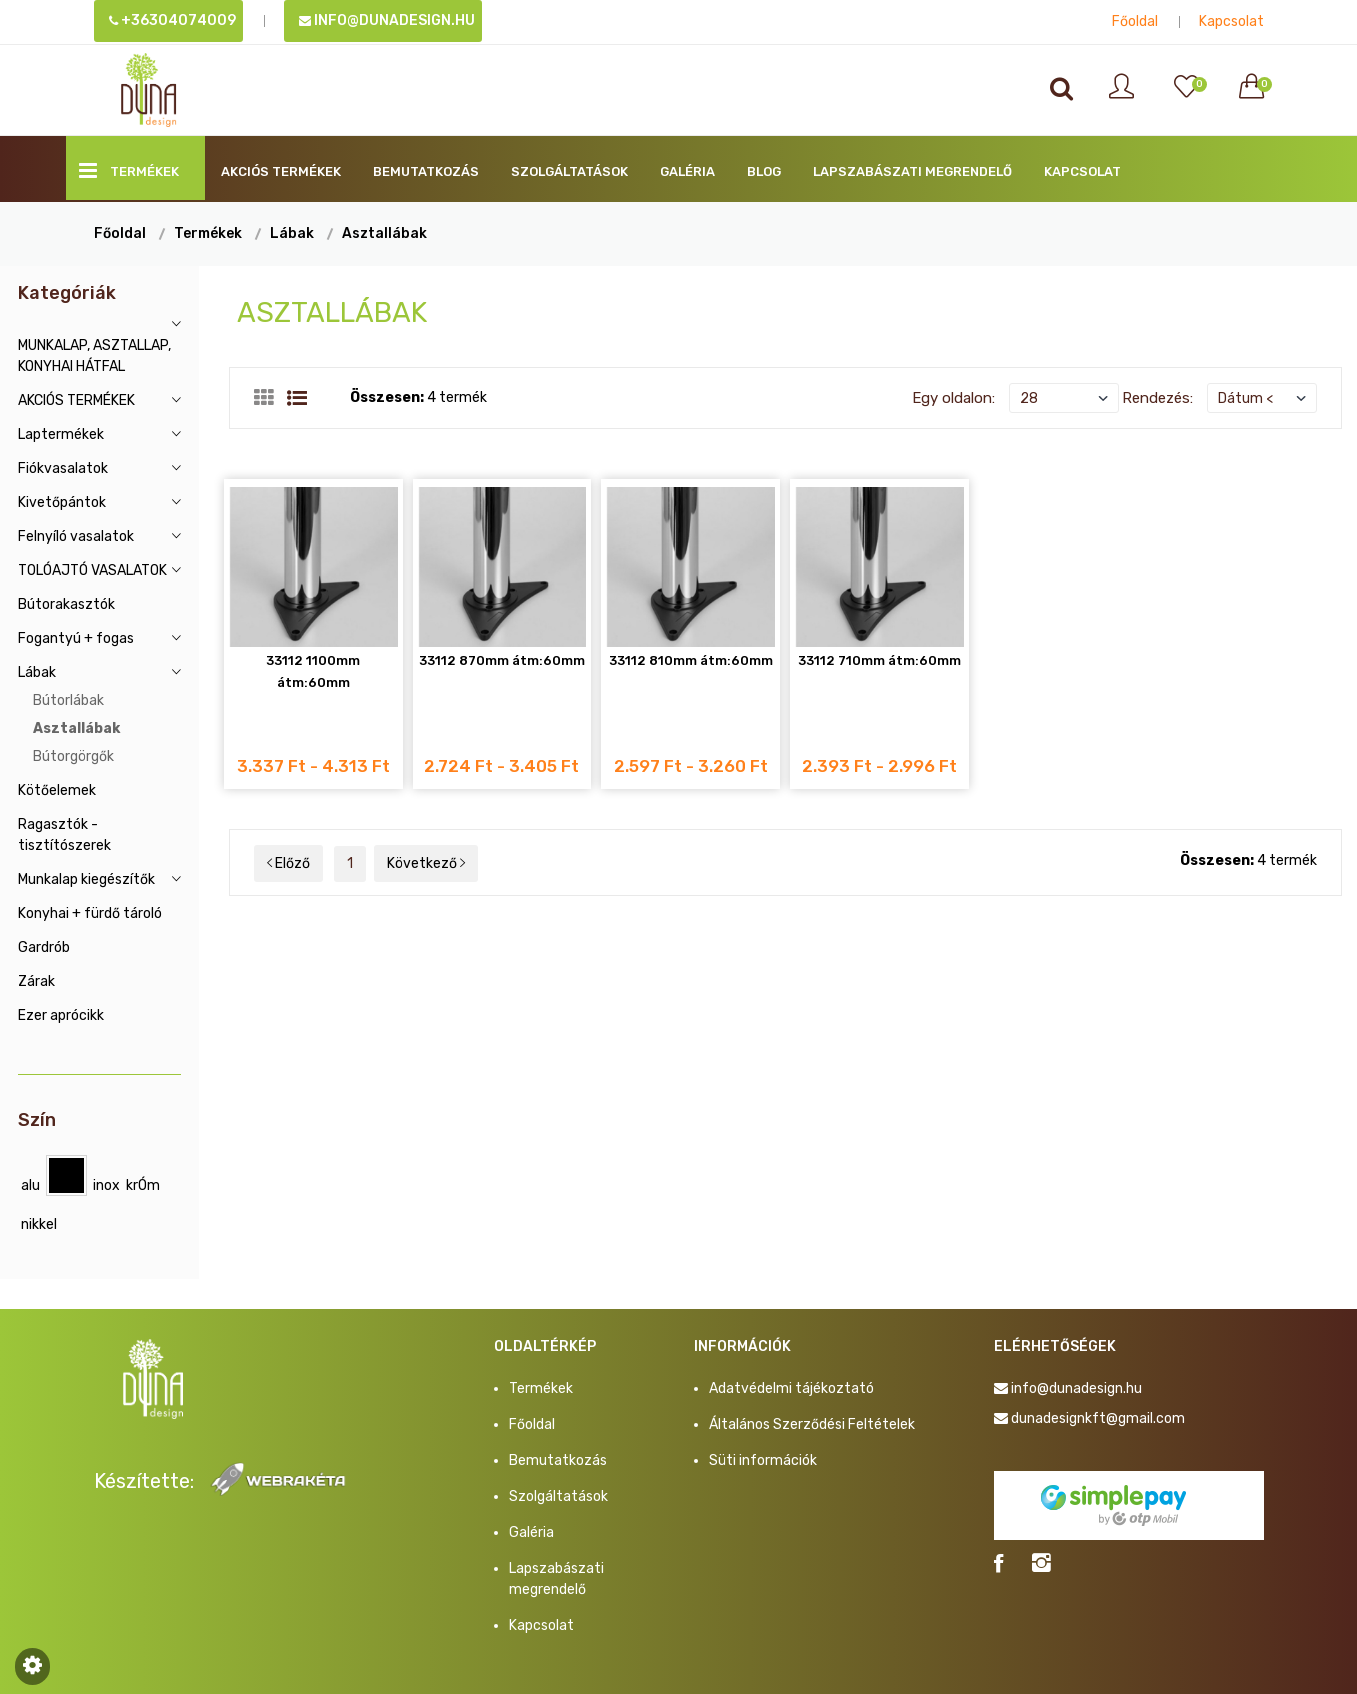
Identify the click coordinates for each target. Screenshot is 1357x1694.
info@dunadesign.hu (387, 20)
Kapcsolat (1231, 21)
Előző (288, 863)
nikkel (39, 1224)
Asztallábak (384, 233)
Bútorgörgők (73, 756)
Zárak (36, 981)
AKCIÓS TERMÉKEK (281, 171)
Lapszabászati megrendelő (912, 171)
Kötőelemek (57, 790)
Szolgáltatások (569, 171)
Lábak (292, 233)
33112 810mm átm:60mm (691, 660)
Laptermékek (61, 434)
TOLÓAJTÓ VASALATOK (92, 570)
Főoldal (1135, 21)
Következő (426, 863)
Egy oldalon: (953, 398)
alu (30, 1185)
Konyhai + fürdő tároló (90, 913)
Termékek (129, 170)
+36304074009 (172, 20)
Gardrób (44, 947)
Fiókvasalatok (63, 468)
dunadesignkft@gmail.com (1098, 1418)
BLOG (764, 171)
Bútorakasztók (66, 604)
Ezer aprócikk (61, 1015)
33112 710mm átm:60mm (879, 660)
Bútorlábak (68, 700)
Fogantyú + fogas (76, 638)
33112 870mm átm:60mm (502, 660)
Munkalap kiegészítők (86, 879)
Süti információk (763, 1460)
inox (106, 1185)
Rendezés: (1157, 398)
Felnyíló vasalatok (76, 536)
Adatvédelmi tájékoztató (791, 1388)
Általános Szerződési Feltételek (812, 1424)
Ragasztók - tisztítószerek (64, 835)
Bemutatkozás (426, 171)
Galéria (687, 171)
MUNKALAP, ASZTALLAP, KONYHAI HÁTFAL (94, 356)
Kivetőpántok (62, 502)
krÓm (143, 1185)
